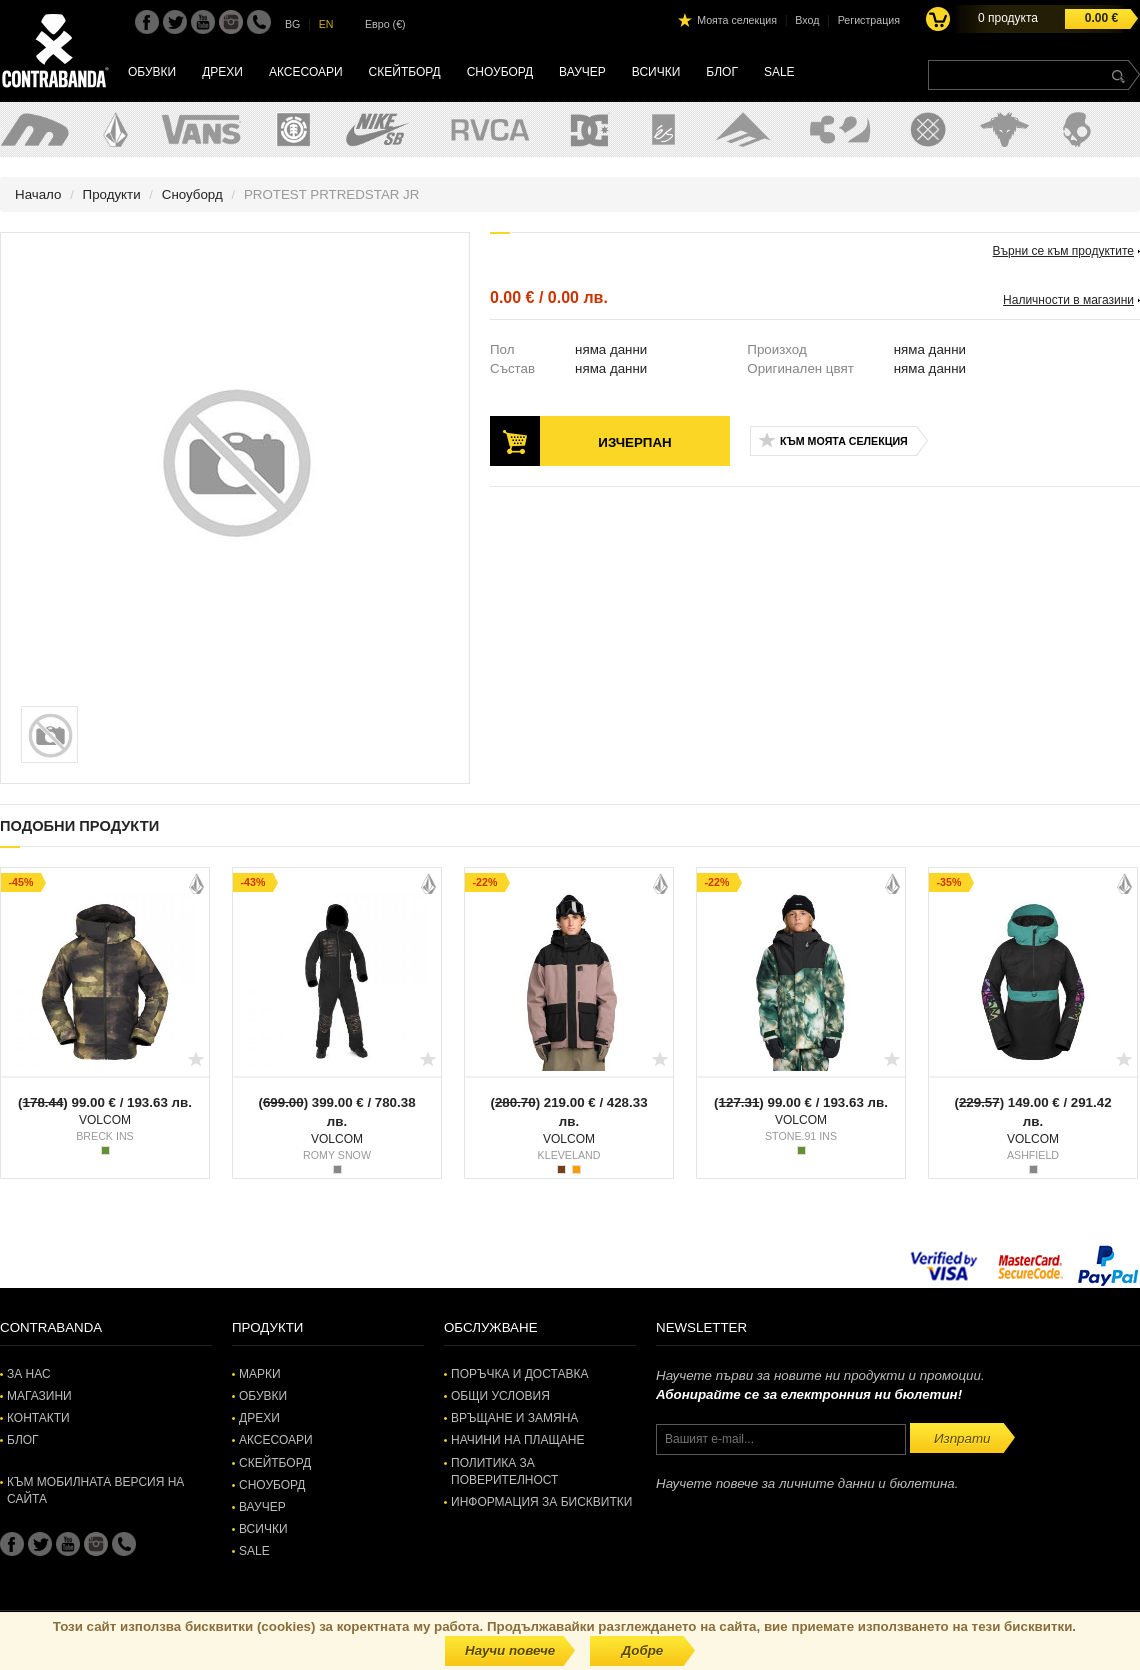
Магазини (39, 1396)
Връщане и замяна (514, 1418)
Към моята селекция (844, 441)
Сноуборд (500, 72)
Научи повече (510, 1650)
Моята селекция (737, 20)
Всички (656, 72)
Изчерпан (634, 442)
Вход (807, 20)
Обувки (152, 72)
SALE (779, 72)
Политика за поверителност (504, 1471)
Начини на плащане (517, 1440)
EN (326, 24)
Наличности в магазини (1068, 300)
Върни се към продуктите (1063, 251)
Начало (38, 194)
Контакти (38, 1418)
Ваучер (582, 72)
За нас (29, 1374)
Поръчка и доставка (519, 1374)
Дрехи (222, 72)
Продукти (112, 194)
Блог (722, 72)
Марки (260, 1374)
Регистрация (869, 20)
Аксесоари (306, 72)
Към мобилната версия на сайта (95, 1490)
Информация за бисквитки (541, 1502)
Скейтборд (405, 72)
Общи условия (500, 1396)
